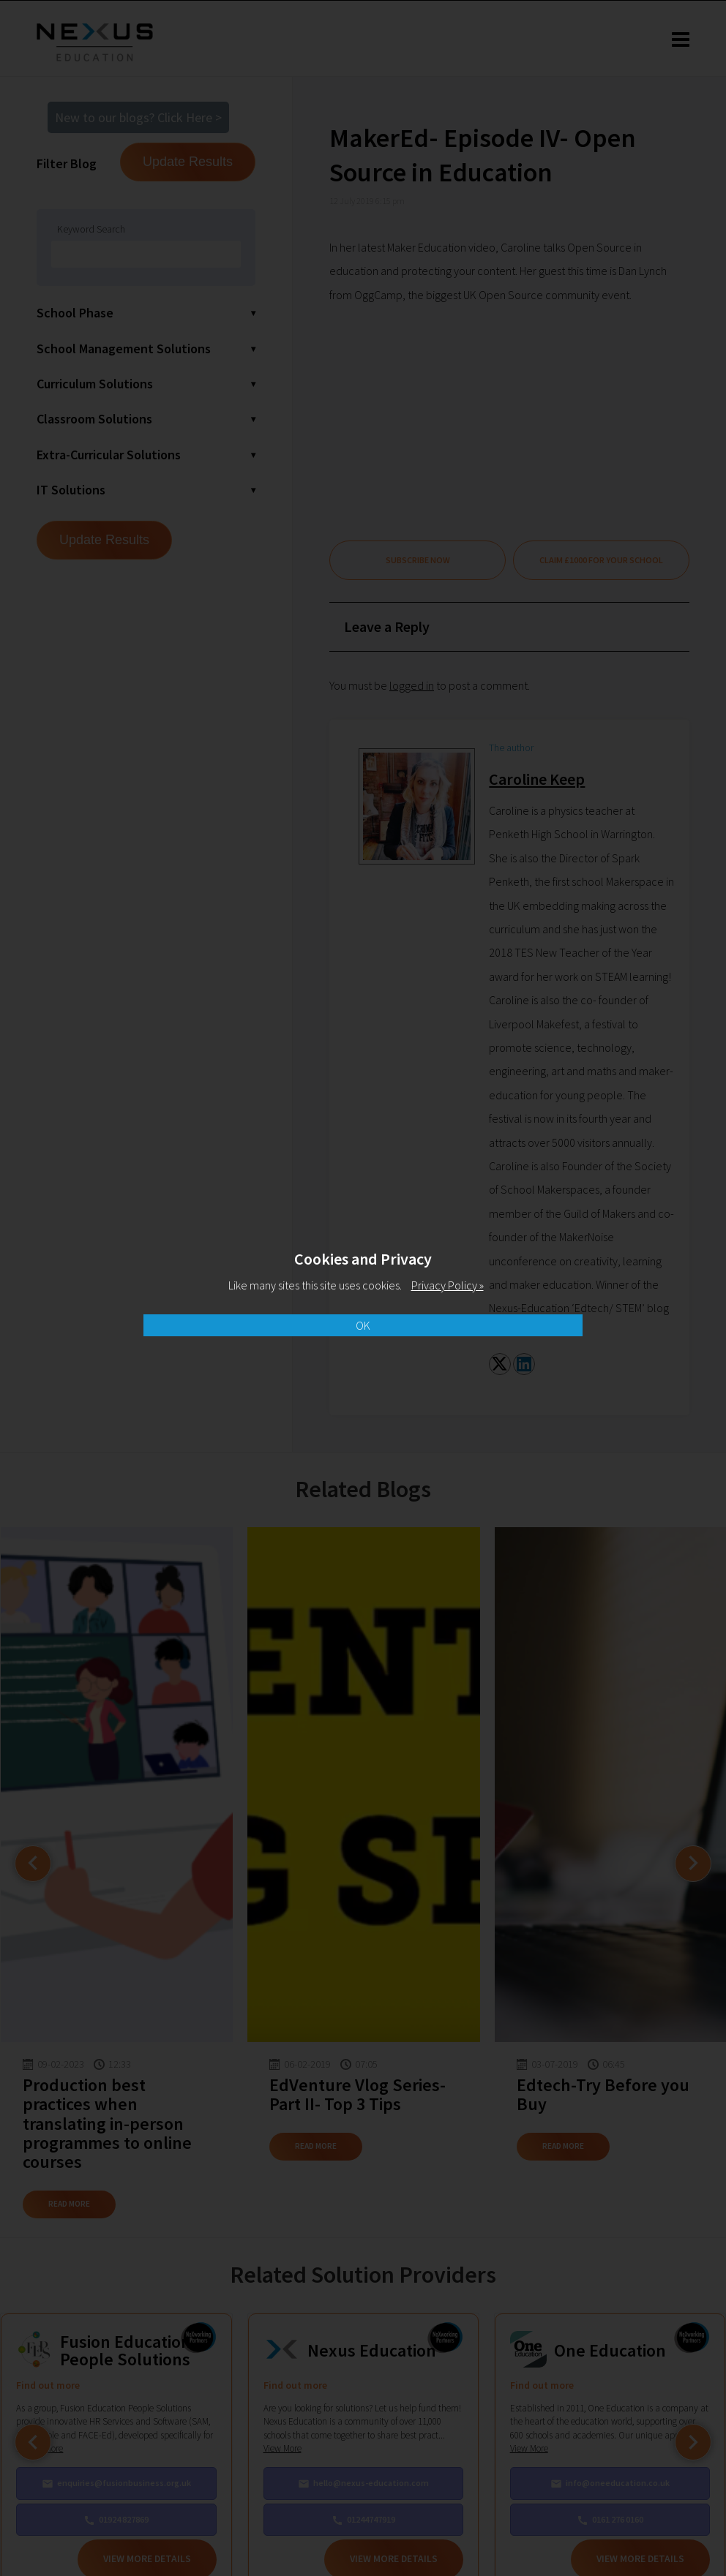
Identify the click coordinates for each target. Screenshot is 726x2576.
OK (363, 1325)
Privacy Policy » (447, 1285)
